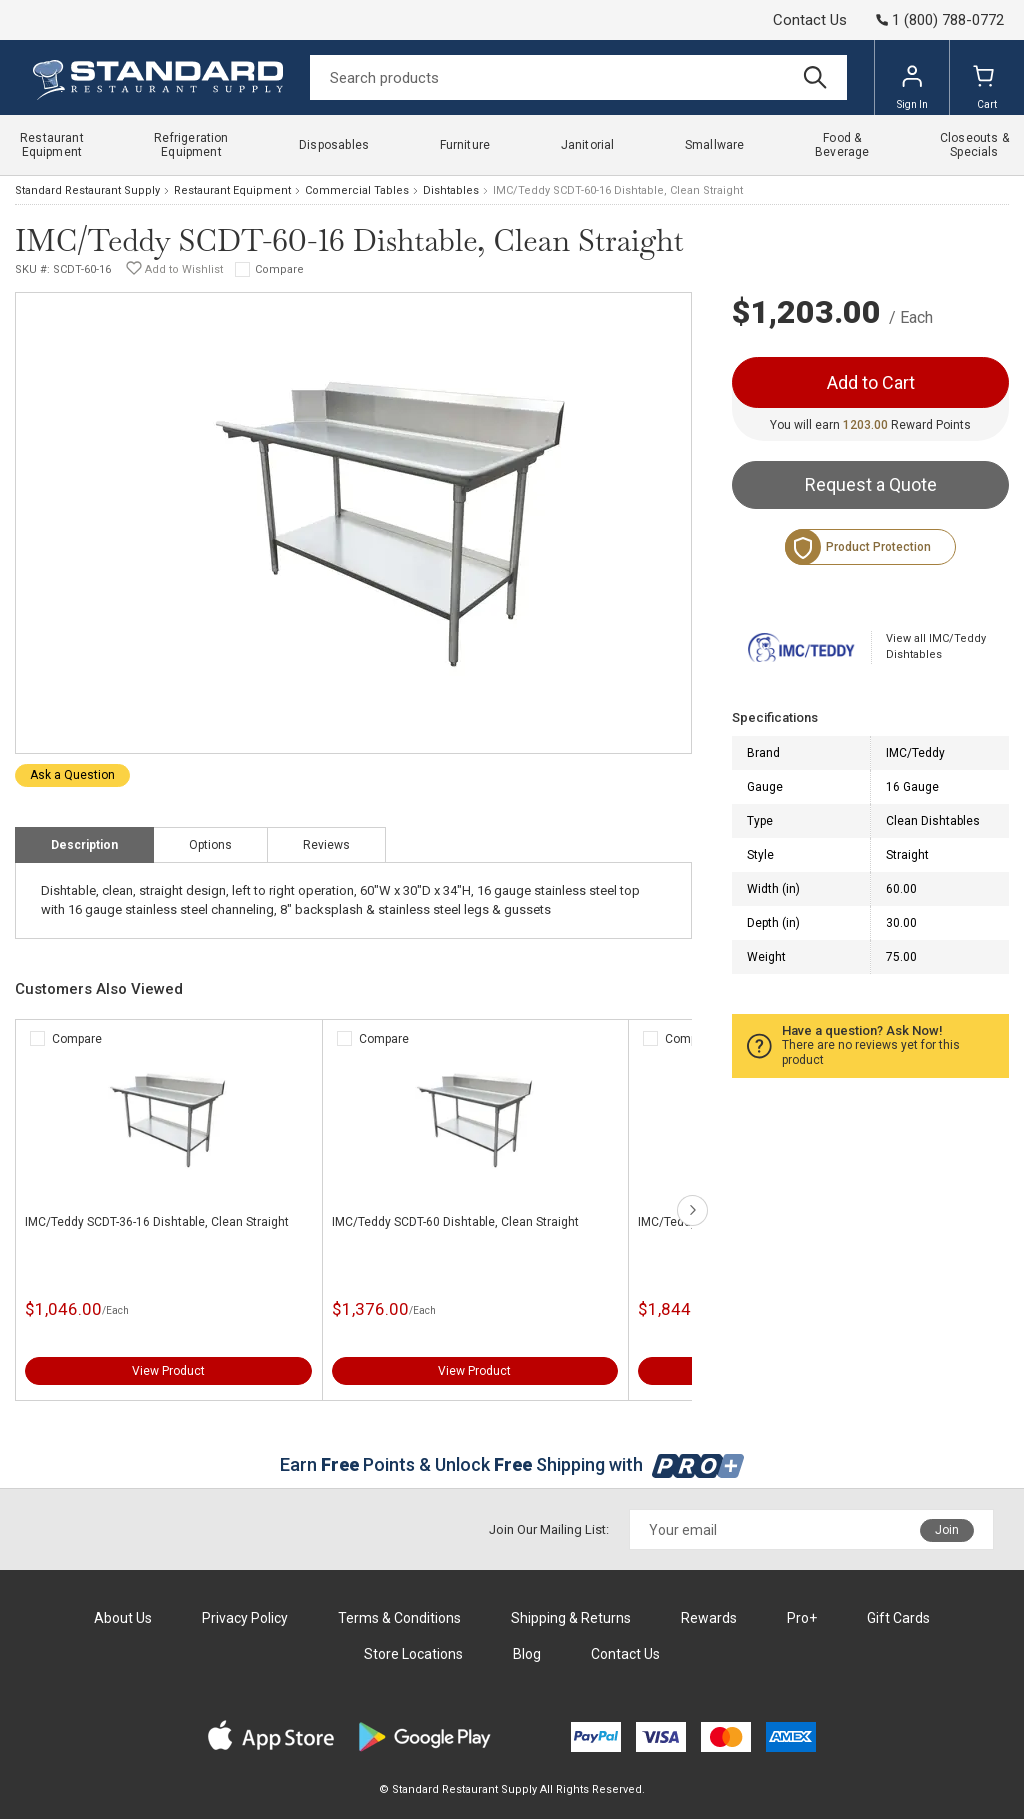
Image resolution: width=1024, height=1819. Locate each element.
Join (947, 1530)
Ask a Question (72, 775)
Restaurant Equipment (232, 190)
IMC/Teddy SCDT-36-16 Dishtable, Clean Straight (157, 1222)
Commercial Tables (357, 190)
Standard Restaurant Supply (87, 190)
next (692, 1210)
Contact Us (810, 20)
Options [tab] (210, 845)
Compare (279, 269)
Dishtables (451, 190)
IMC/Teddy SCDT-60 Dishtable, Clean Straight (455, 1222)
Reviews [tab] (326, 845)
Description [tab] (84, 845)
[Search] (578, 77)
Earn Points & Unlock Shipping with (512, 1464)
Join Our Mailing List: (549, 1529)
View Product (168, 1371)
